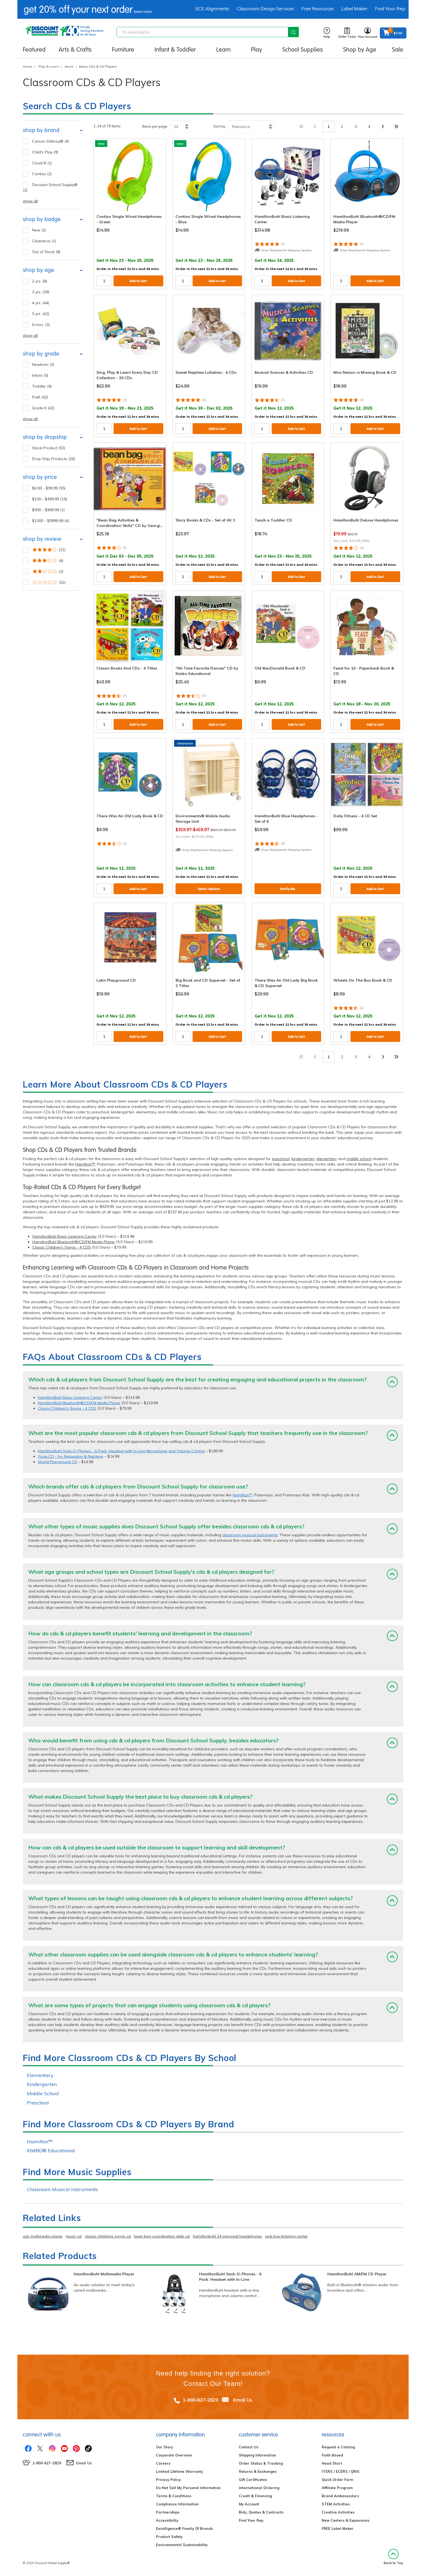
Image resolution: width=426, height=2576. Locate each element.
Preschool (38, 2103)
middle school (358, 1158)
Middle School (43, 2093)
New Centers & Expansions (345, 2520)
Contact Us (248, 2447)
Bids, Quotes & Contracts (261, 2512)
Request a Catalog (338, 2447)
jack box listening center (286, 2236)
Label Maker (354, 8)
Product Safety (169, 2536)
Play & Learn (48, 66)
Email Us (242, 2400)
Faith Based (332, 2455)
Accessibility (167, 2520)
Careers (163, 2463)
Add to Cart (138, 281)
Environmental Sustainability (182, 2545)
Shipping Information (257, 2455)
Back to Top (393, 2557)
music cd (74, 2236)
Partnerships (167, 2512)
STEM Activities (336, 2504)
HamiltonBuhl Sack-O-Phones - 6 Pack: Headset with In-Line (230, 2277)
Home (27, 66)
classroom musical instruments (250, 1534)
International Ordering (259, 2488)
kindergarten (303, 1158)
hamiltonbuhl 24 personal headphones (227, 2236)
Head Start (332, 2463)
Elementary (40, 2075)
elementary (326, 1158)
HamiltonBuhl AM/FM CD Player (357, 2274)
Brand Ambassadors (340, 2496)
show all (30, 201)
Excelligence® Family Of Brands (184, 2528)
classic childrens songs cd (108, 2236)
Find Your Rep (390, 8)
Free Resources (317, 8)
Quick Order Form (337, 2479)
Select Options (209, 889)
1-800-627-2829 (200, 2400)
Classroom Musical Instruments (62, 2189)
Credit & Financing (255, 2496)
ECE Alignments (212, 8)
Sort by (219, 126)
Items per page (154, 126)
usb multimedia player (42, 2236)
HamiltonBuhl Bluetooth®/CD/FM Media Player (73, 1241)
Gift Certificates (253, 2479)
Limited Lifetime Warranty (179, 2471)
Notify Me (287, 889)
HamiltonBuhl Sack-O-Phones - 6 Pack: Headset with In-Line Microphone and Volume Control (121, 1451)
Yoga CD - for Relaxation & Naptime (70, 1456)
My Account (249, 2504)
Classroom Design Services (265, 8)
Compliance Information (177, 2504)
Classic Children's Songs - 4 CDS (61, 1247)
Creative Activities (338, 2512)
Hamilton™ (85, 1164)
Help (327, 33)
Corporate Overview (174, 2455)
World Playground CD (57, 1461)
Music (69, 66)
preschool (281, 1158)
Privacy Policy (168, 2479)
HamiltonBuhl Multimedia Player (104, 2274)
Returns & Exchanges (258, 2471)
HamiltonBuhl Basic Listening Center (64, 1236)
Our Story (164, 2447)
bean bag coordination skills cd (162, 2236)
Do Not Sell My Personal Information (188, 2488)
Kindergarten (42, 2084)
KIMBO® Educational (51, 2150)
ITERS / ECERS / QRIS (340, 2471)
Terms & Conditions (173, 2496)
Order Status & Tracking (261, 2463)
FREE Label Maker (337, 2528)
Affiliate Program (337, 2488)
